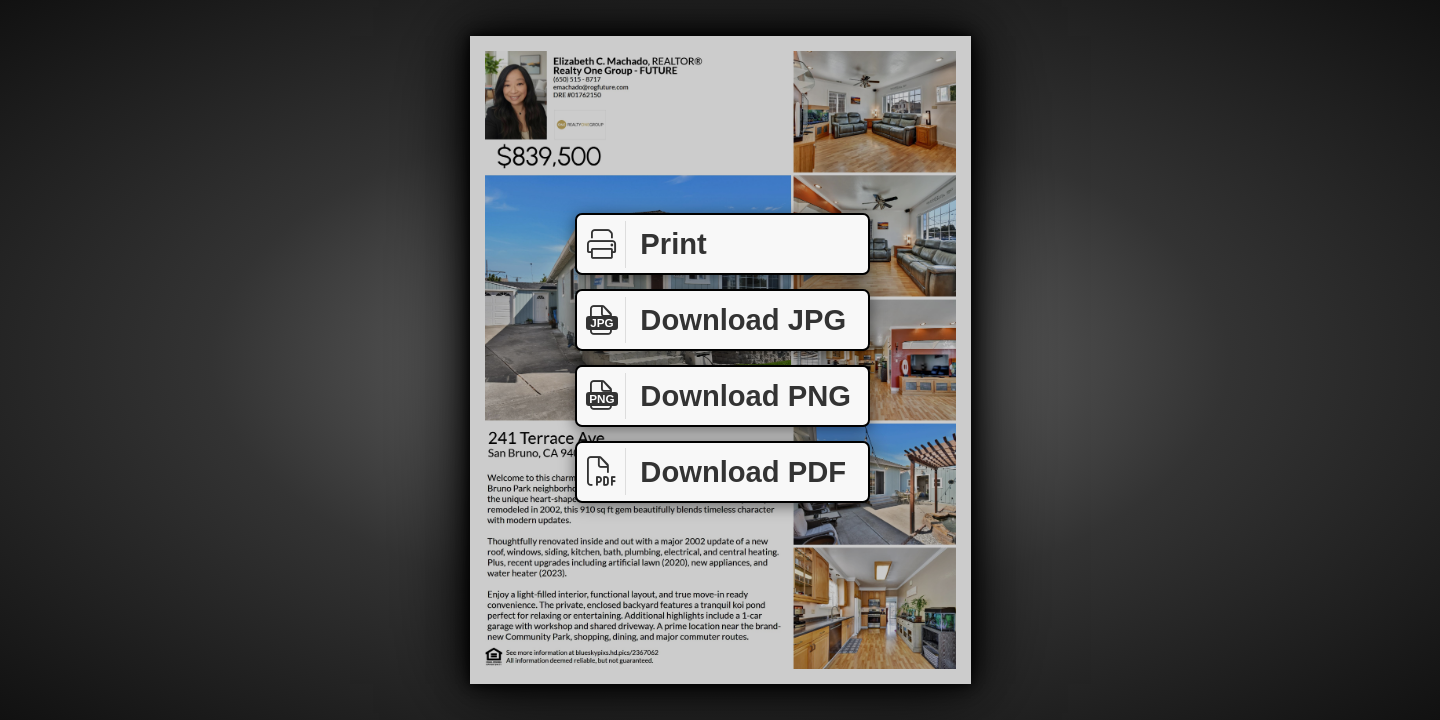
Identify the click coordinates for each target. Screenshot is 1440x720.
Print (642, 244)
